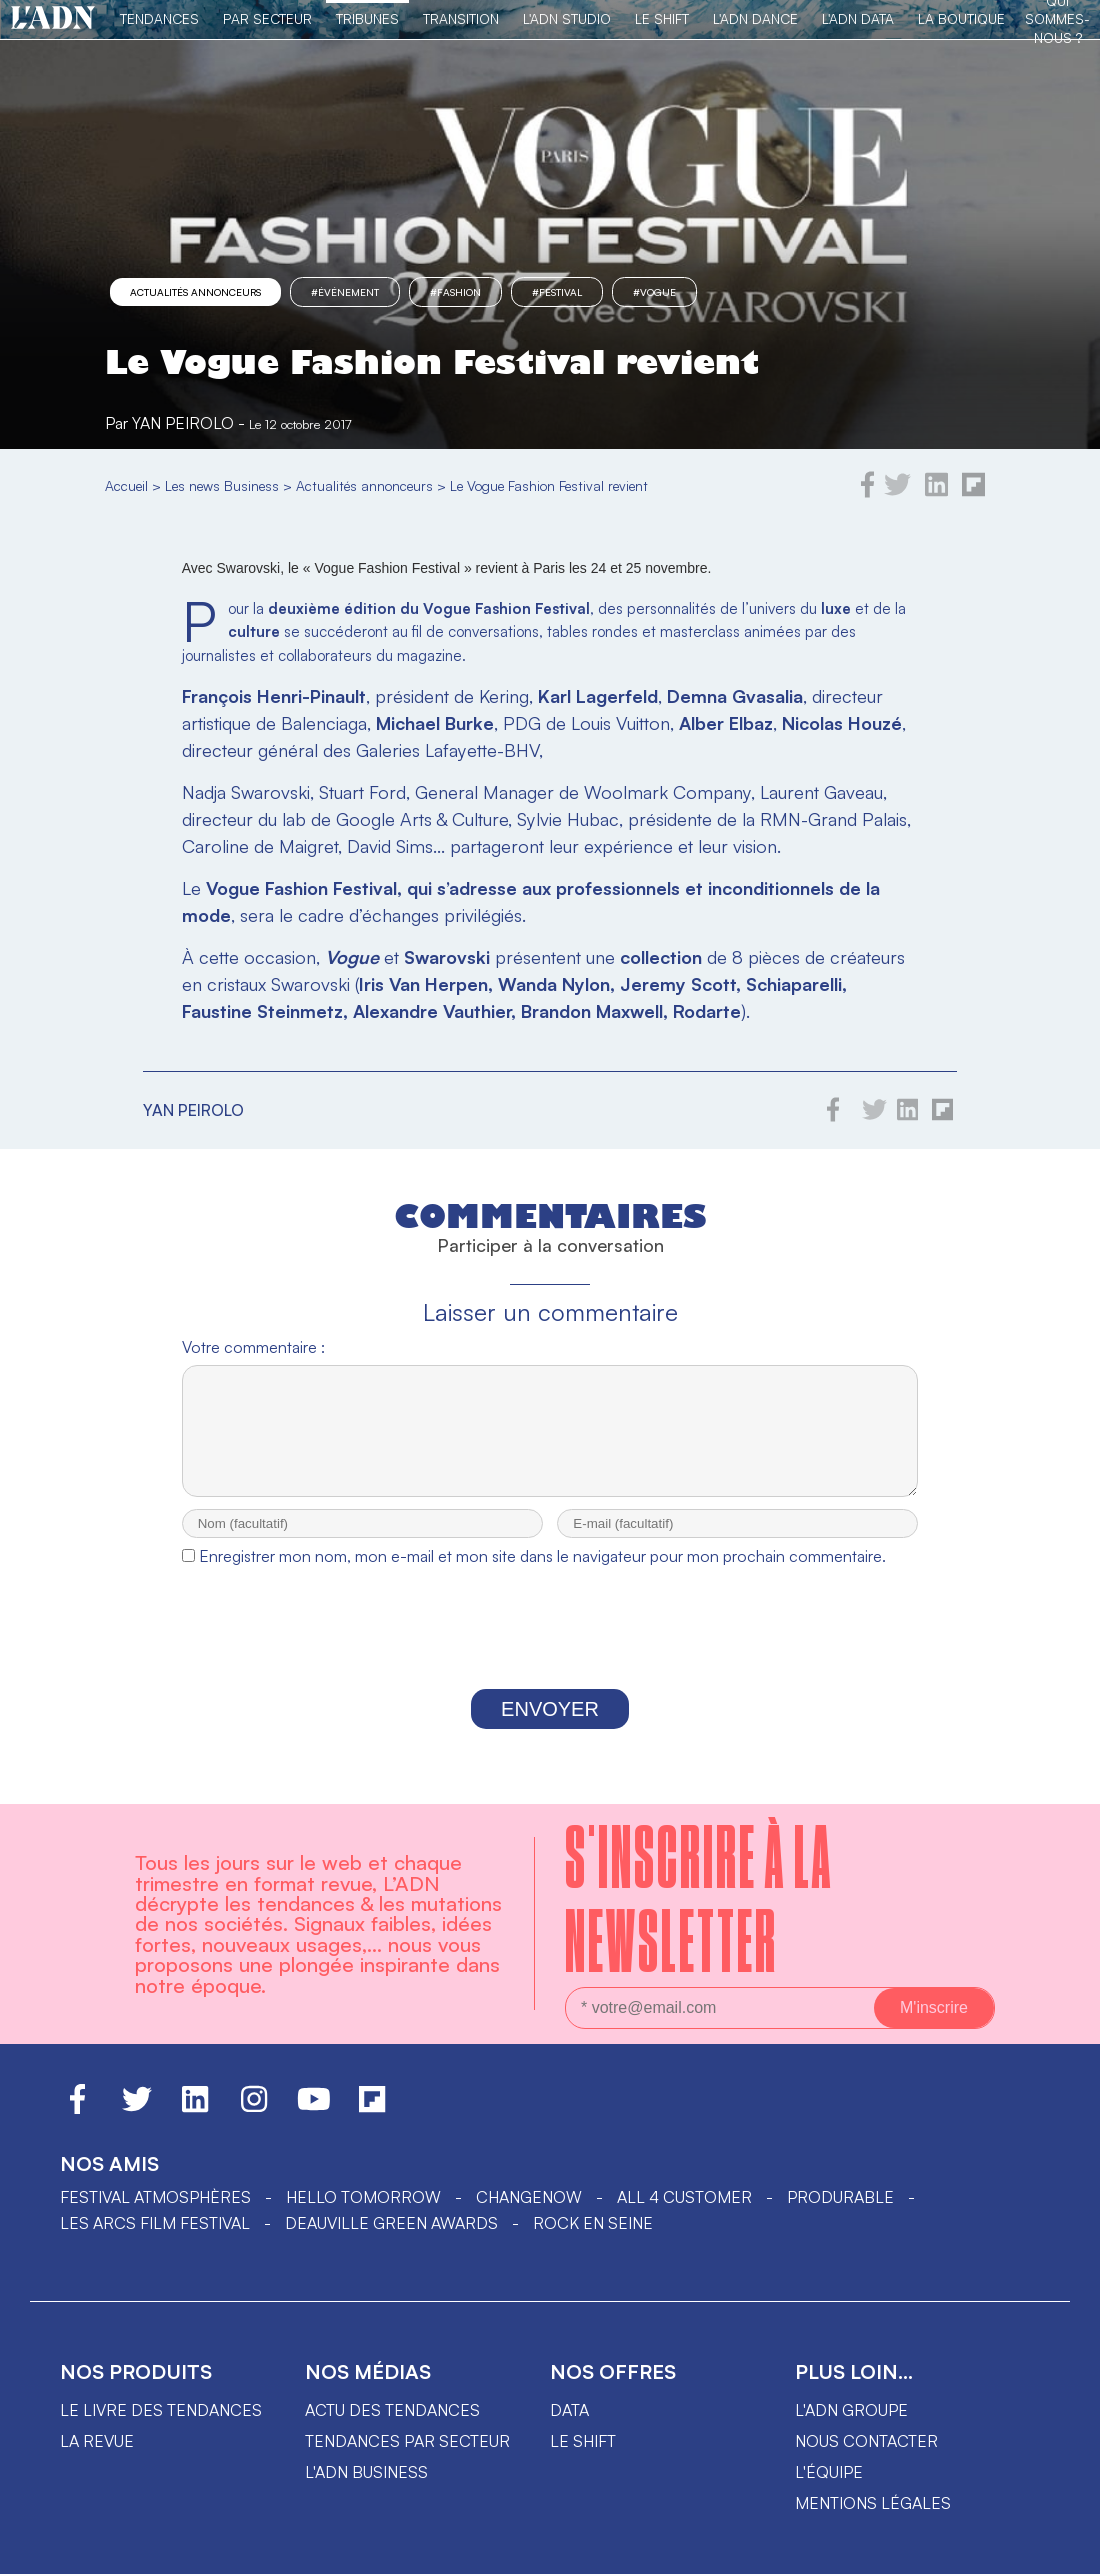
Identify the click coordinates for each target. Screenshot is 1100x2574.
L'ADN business (366, 2490)
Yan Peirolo (183, 423)
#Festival (557, 292)
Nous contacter (866, 2459)
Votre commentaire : (253, 1347)
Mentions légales (873, 2521)
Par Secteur (267, 18)
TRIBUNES (367, 18)
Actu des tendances (392, 2428)
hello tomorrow (363, 2215)
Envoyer (550, 1727)
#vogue (654, 292)
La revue (97, 2459)
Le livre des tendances (161, 2428)
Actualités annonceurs (195, 292)
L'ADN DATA (858, 18)
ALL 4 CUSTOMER (684, 2215)
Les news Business (222, 485)
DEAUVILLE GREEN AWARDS (391, 2241)
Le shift (583, 2459)
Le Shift (662, 18)
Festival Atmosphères (155, 2215)
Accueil (126, 485)
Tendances (159, 18)
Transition (461, 18)
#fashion (455, 292)
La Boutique (961, 18)
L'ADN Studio (567, 18)
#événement (345, 292)
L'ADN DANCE (755, 18)
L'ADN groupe (851, 2428)
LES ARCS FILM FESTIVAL (155, 2241)
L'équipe (829, 2490)
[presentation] (550, 1651)
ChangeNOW (529, 2215)
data (569, 2428)
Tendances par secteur (407, 2459)
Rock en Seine (593, 2241)
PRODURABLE (840, 2215)
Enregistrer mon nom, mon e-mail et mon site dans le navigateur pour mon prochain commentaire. (542, 1574)
